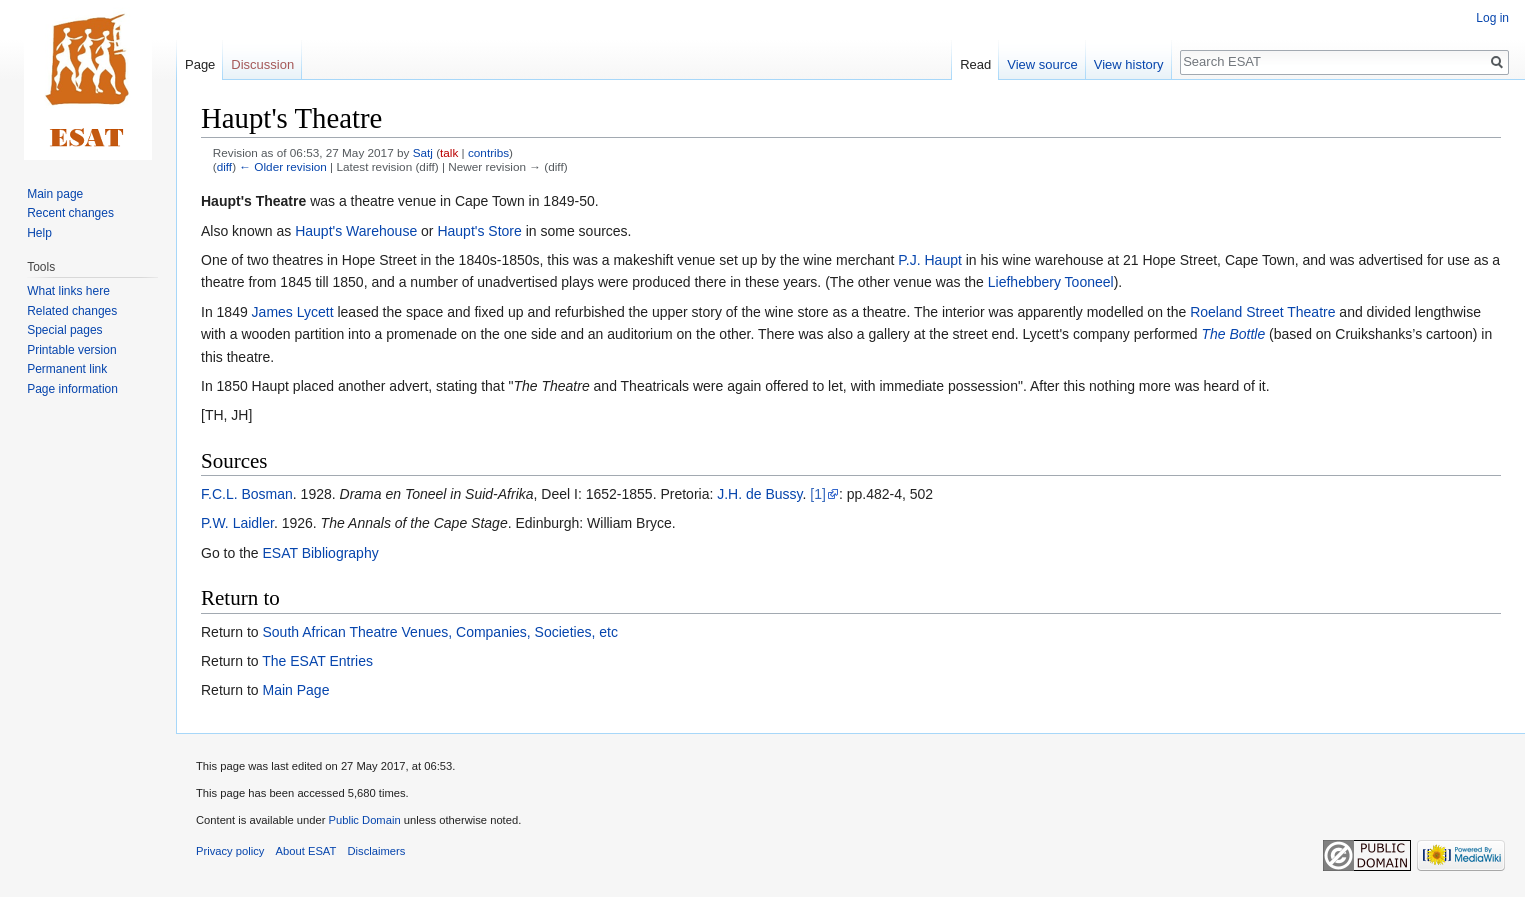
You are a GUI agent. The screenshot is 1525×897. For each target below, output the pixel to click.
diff (224, 166)
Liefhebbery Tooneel (1051, 282)
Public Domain (364, 820)
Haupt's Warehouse (356, 231)
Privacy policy (230, 851)
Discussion (262, 64)
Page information (72, 389)
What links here (68, 291)
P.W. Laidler (237, 523)
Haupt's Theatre (253, 201)
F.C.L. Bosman (247, 494)
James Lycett (293, 312)
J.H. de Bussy (759, 494)
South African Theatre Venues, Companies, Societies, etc (439, 632)
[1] (818, 494)
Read (975, 64)
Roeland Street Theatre (1262, 312)
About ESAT (306, 851)
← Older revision (283, 166)
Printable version (71, 350)
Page (200, 64)
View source (1042, 64)
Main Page (295, 690)
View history (1129, 64)
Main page (55, 194)
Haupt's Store (479, 231)
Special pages (64, 330)
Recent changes (70, 213)
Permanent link (67, 369)
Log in (1492, 18)
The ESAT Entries (317, 661)
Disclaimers (377, 851)
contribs (488, 152)
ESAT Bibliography (320, 553)
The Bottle (1233, 334)
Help (39, 233)
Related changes (72, 311)
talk (449, 152)
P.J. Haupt (930, 260)
